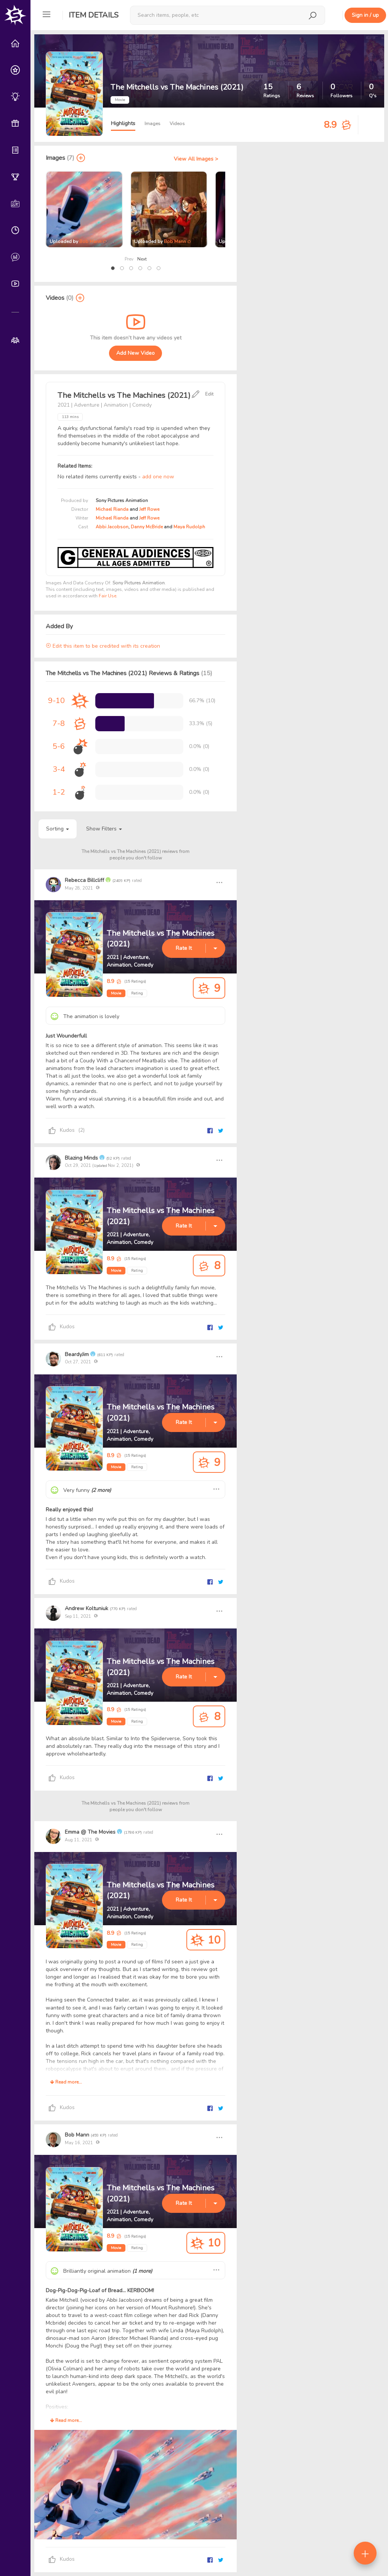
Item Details (94, 15)
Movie (116, 993)
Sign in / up (365, 15)
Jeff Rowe (149, 509)
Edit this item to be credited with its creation (103, 646)
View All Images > (196, 159)
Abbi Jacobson (112, 527)
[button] (112, 268)
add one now (158, 476)
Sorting (57, 828)
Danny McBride (147, 527)
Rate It (184, 948)
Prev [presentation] (129, 259)
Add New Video (135, 353)
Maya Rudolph (189, 527)
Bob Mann (90, 241)
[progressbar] (124, 700)
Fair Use (107, 596)
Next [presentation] (142, 259)
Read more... (66, 2082)
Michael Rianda (112, 509)
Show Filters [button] (104, 828)
